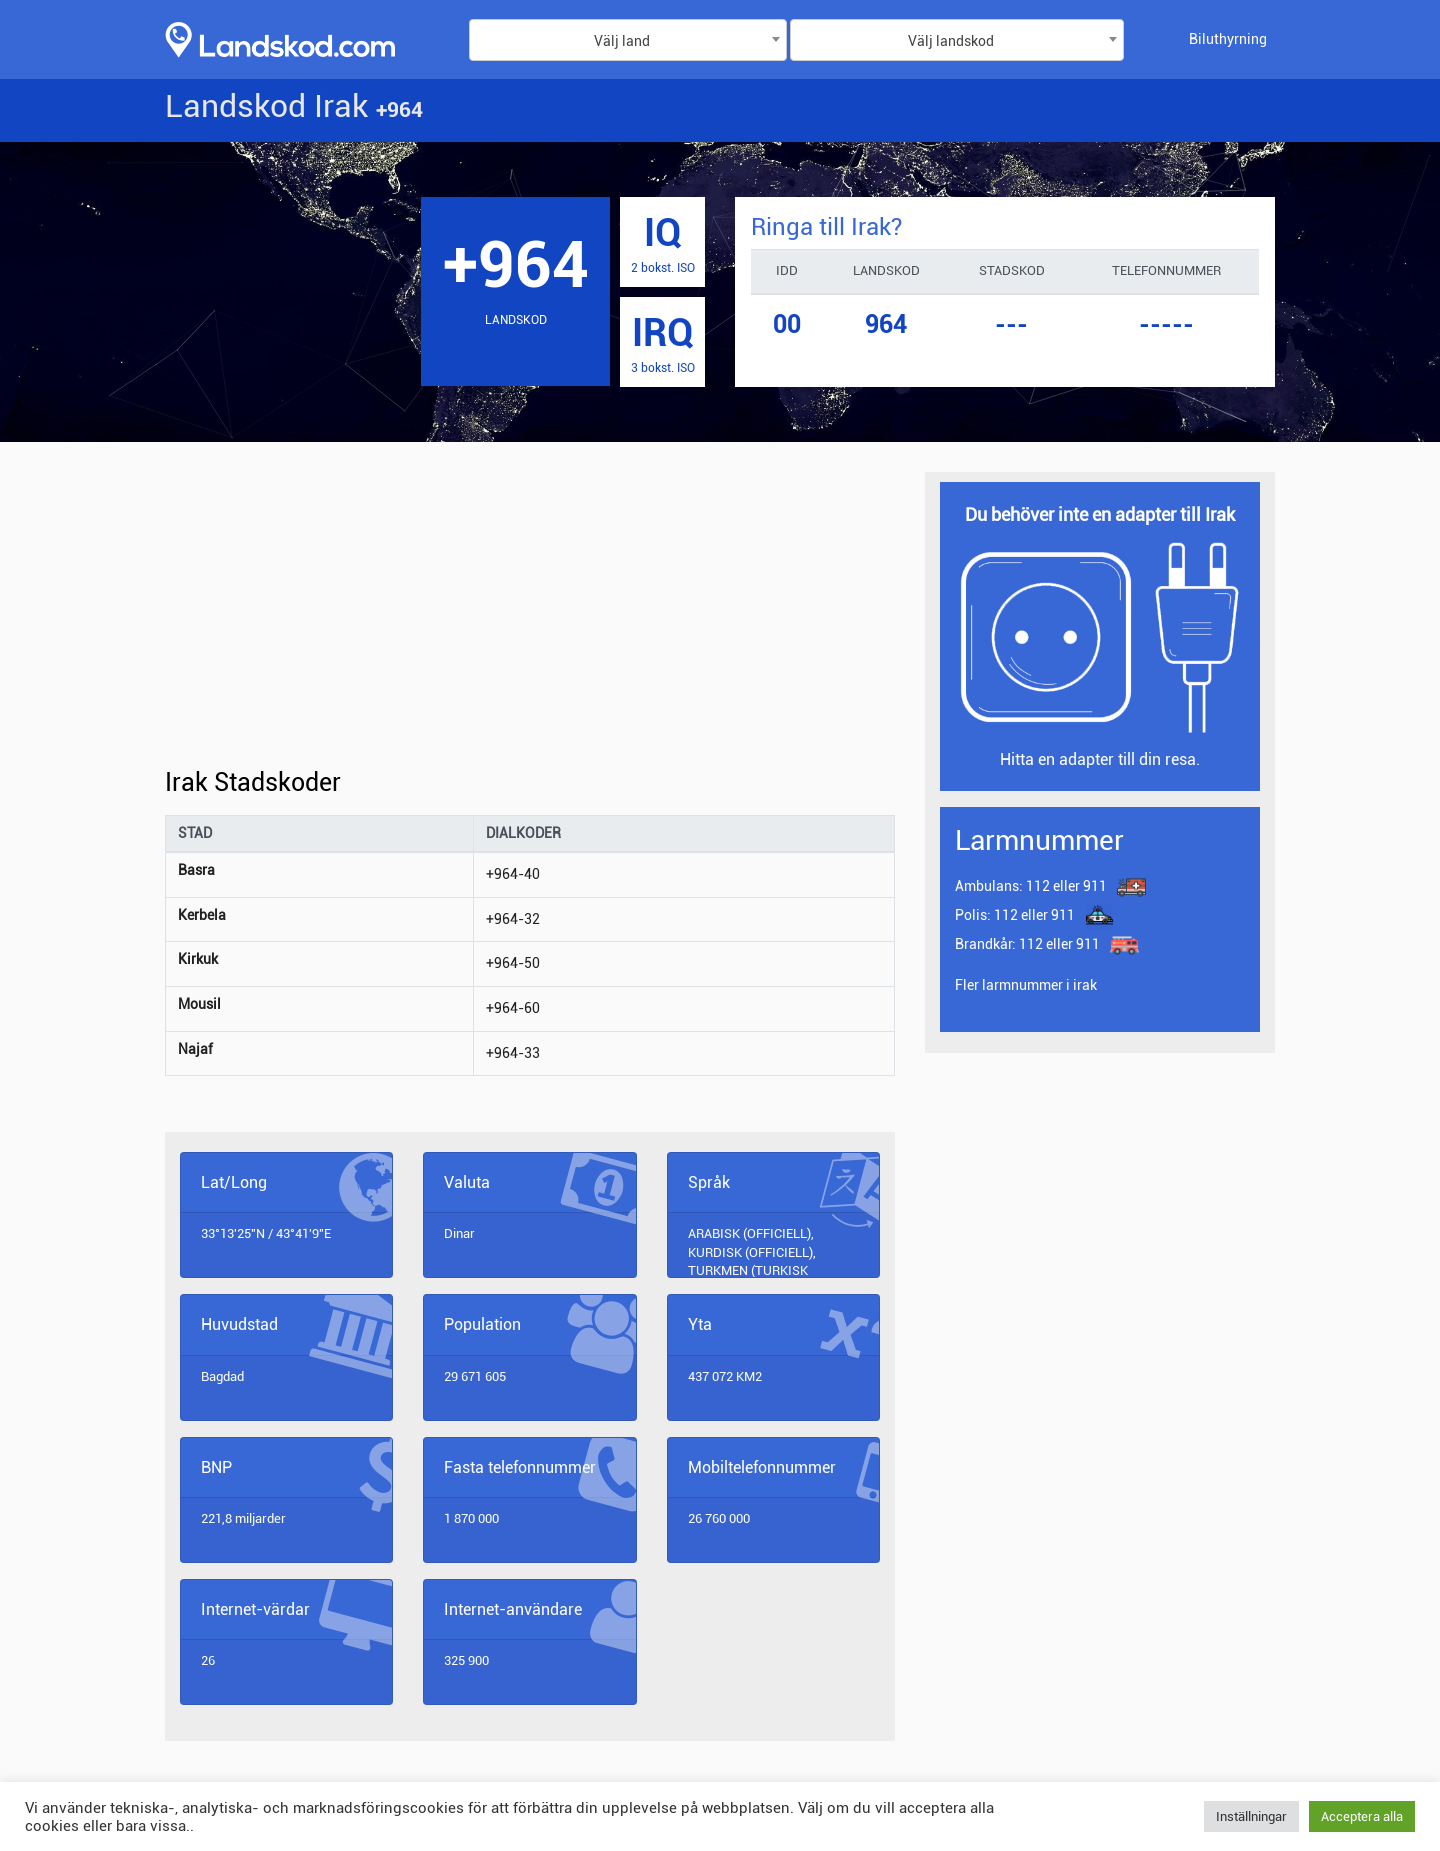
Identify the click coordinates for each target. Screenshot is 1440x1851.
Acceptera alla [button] (1362, 1816)
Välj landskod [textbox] (951, 41)
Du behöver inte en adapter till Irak (1100, 514)
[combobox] (628, 40)
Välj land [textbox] (622, 41)
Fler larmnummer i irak (1026, 985)
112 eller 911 (1031, 887)
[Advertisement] (530, 620)
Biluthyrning (1228, 39)
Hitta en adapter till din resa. (1100, 759)
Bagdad (222, 1376)
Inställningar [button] (1251, 1816)
